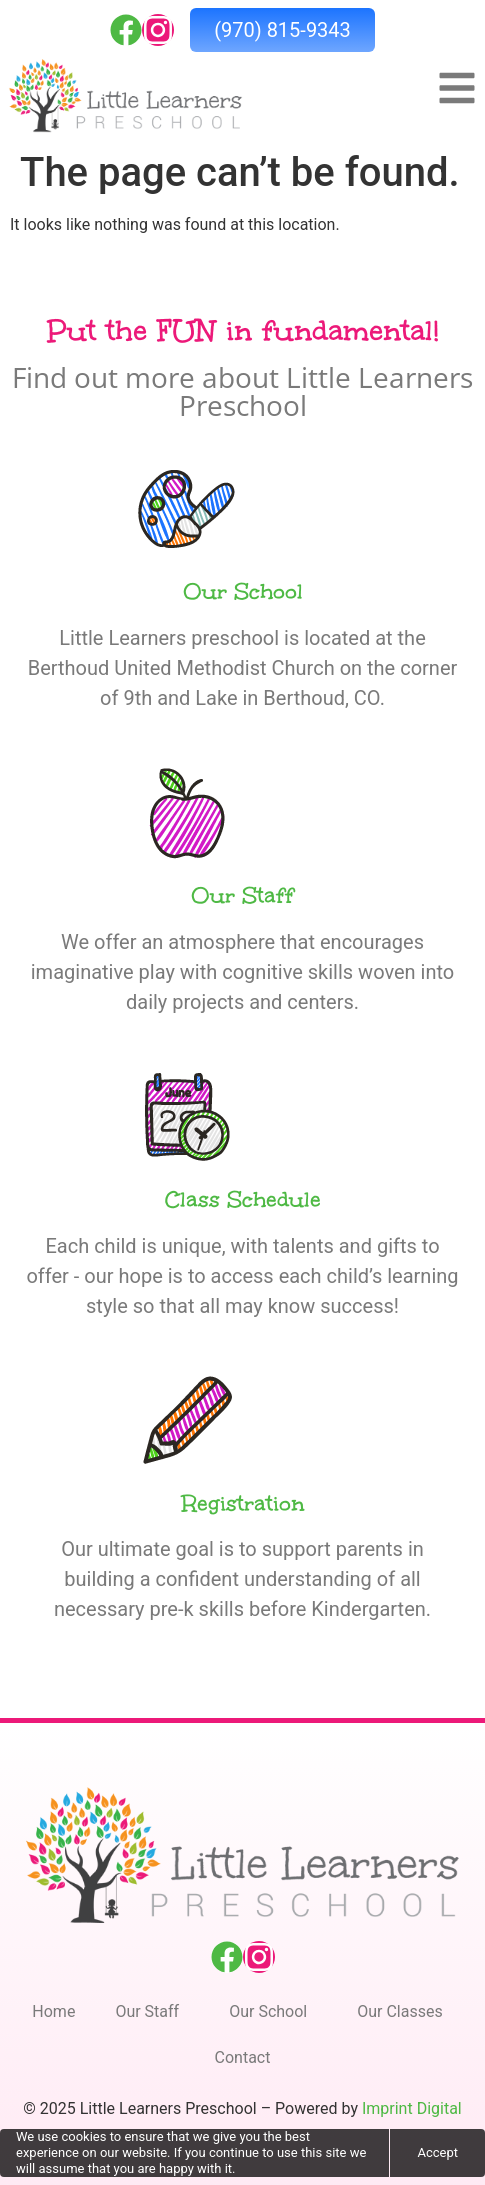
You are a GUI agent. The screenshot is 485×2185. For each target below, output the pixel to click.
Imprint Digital (412, 2108)
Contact (243, 2057)
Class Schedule (243, 1199)
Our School (243, 591)
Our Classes (404, 2012)
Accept (437, 2152)
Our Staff (242, 895)
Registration (243, 1503)
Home (53, 2011)
